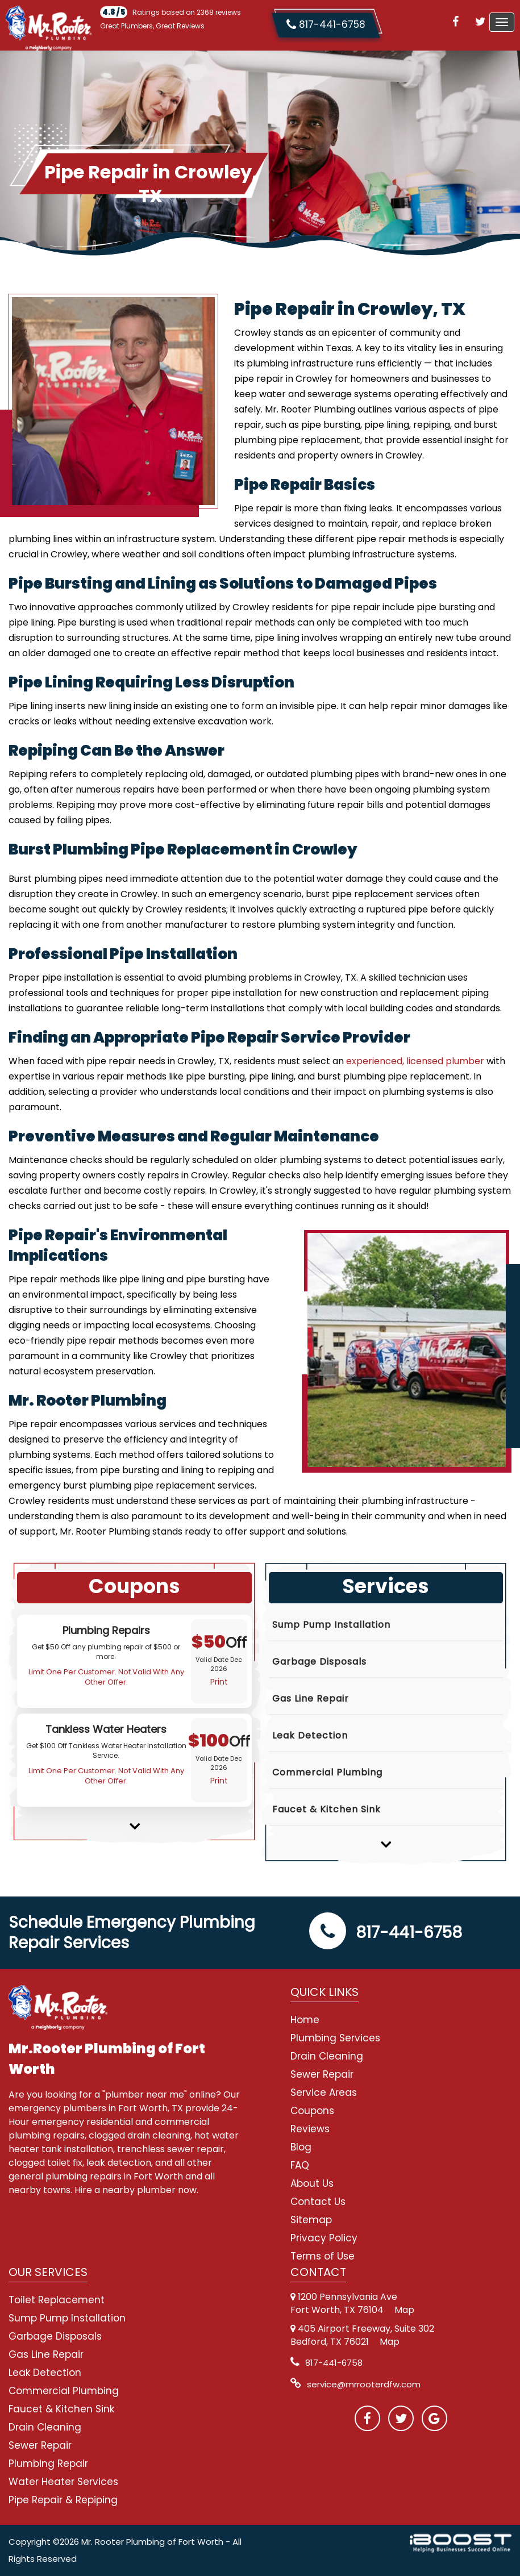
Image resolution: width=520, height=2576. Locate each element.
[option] (134, 1661)
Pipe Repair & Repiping (63, 2500)
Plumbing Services (335, 2038)
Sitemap (311, 2220)
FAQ (299, 2165)
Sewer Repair (321, 2074)
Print (219, 1681)
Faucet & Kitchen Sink (326, 1809)
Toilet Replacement (57, 2300)
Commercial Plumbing (327, 1772)
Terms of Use (322, 2256)
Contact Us (318, 2201)
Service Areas (323, 2092)
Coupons (312, 2111)
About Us (312, 2183)
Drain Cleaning (326, 2056)
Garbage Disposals (319, 1661)
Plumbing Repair (48, 2463)
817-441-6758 (385, 1932)
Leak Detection (310, 1735)
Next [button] (134, 1817)
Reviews (310, 2129)
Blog (300, 2147)
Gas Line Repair (310, 1698)
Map (404, 2309)
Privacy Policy (323, 2238)
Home (304, 2020)
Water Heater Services (63, 2482)
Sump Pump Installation (331, 1624)
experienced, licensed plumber (415, 1061)
